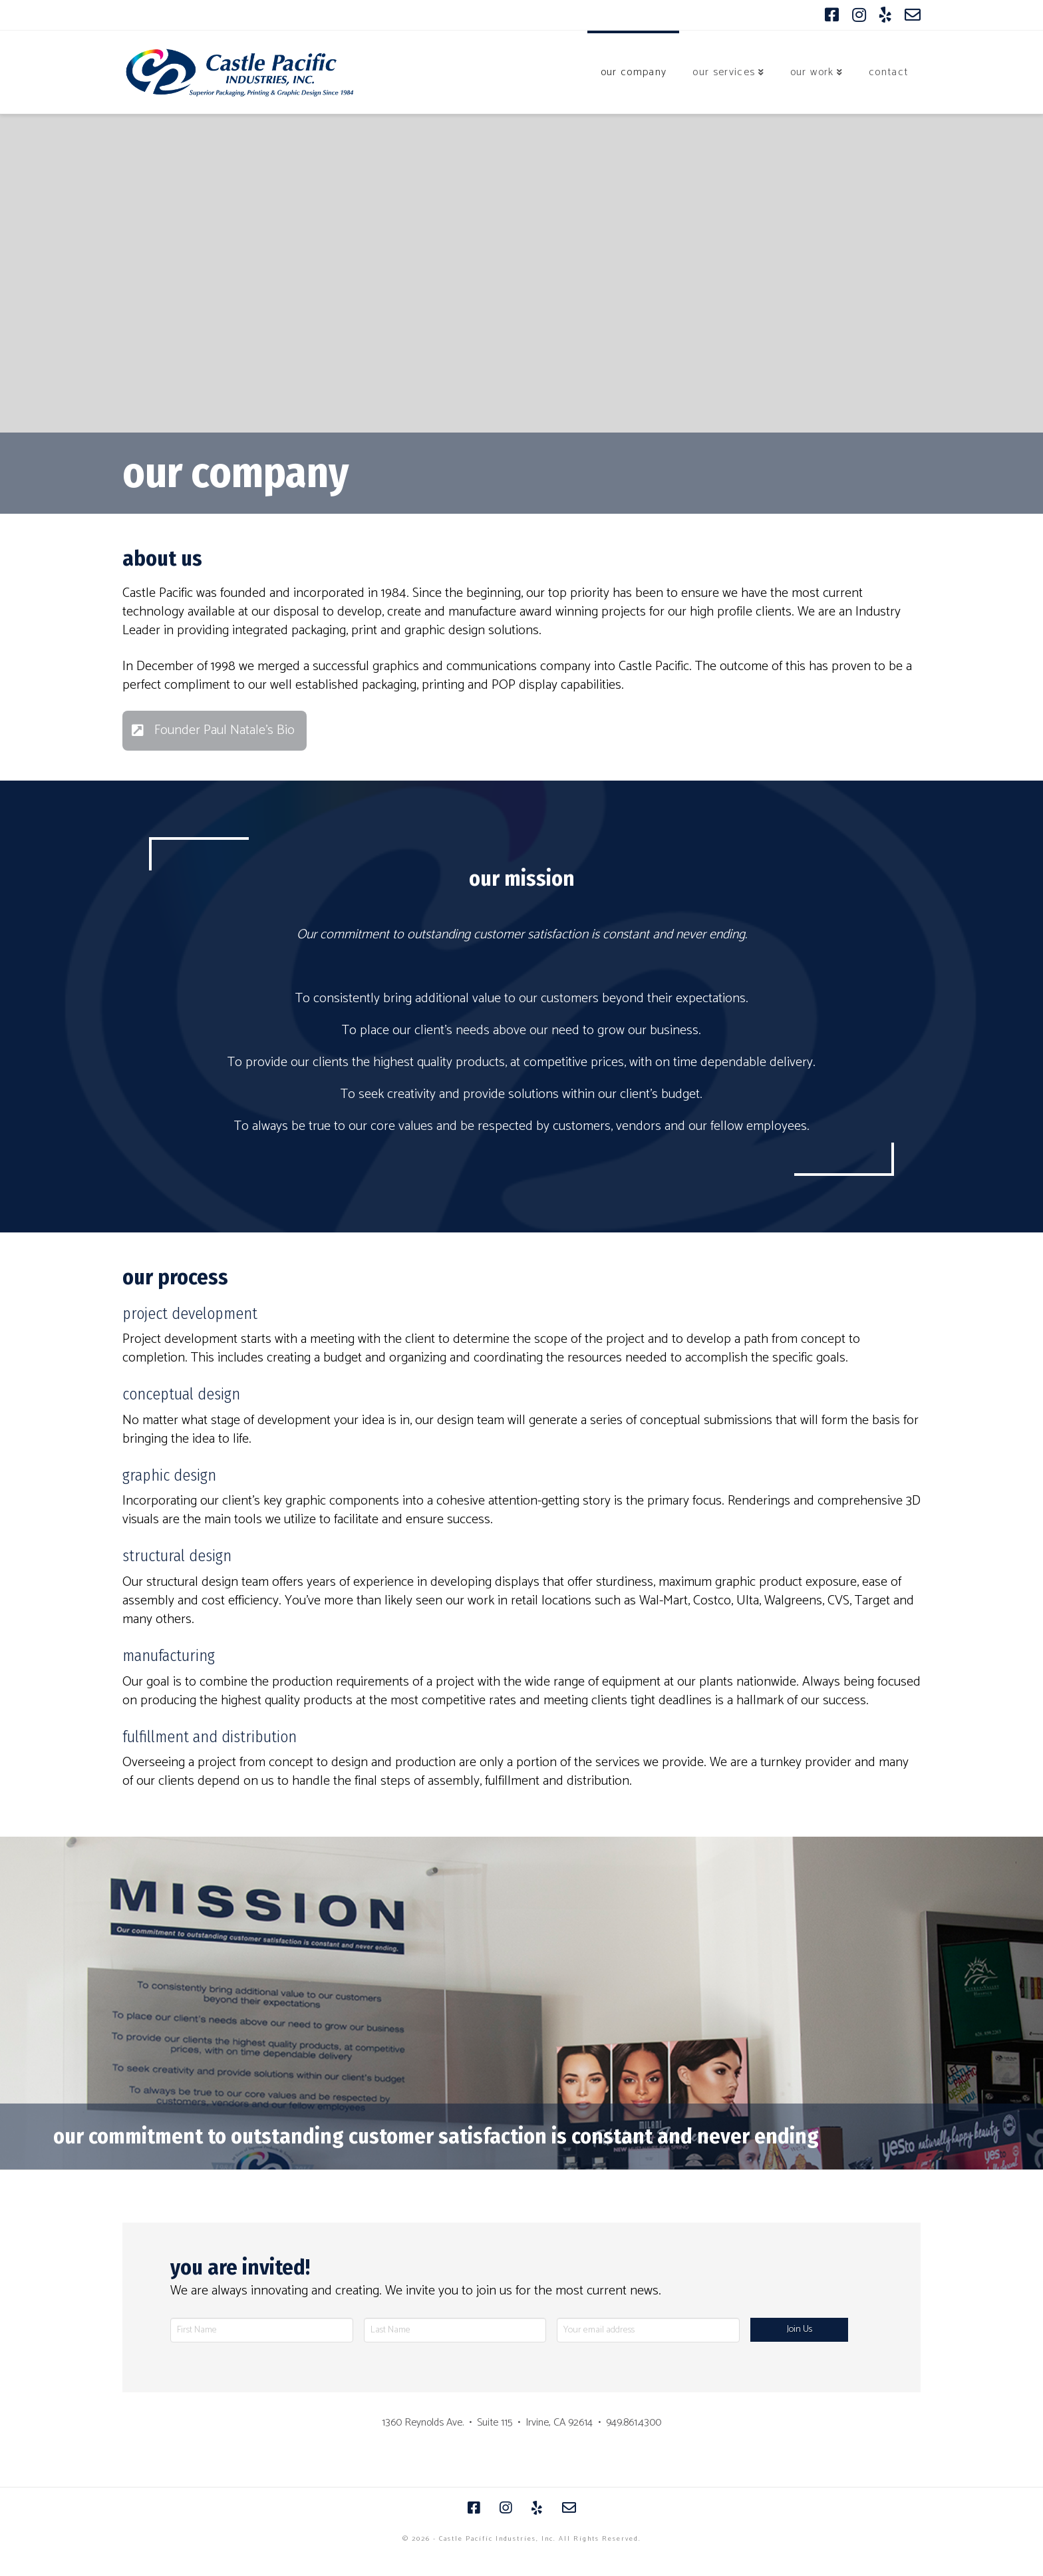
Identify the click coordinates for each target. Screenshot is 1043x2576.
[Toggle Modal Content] (214, 731)
